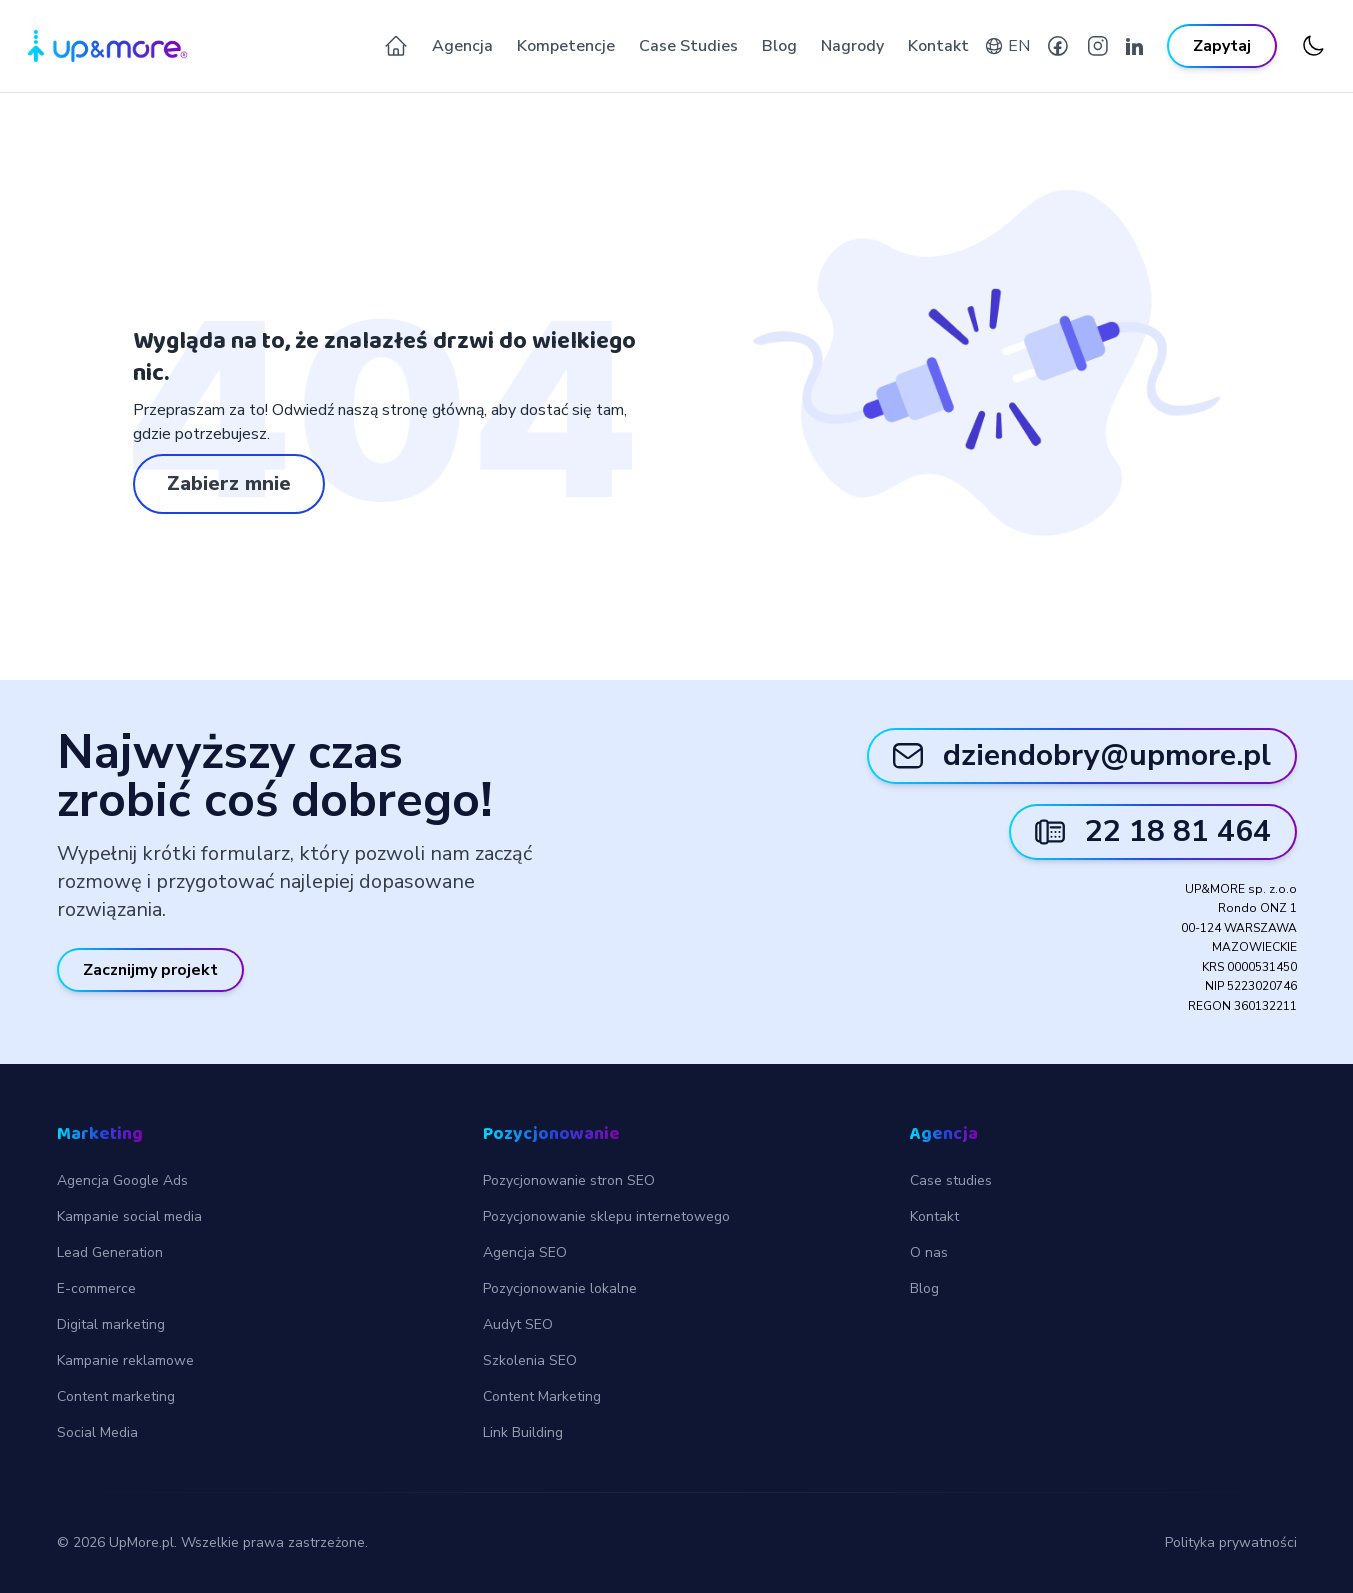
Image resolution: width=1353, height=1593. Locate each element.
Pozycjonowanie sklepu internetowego (606, 1216)
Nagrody (852, 46)
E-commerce (96, 1288)
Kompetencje (566, 46)
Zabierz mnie (229, 483)
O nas (929, 1252)
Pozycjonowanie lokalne (560, 1288)
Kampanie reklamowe (125, 1360)
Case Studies (688, 46)
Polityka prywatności (1231, 1542)
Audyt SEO (518, 1324)
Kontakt (938, 46)
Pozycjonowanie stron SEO (569, 1180)
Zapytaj (1222, 46)
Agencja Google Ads (122, 1180)
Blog (779, 46)
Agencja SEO (525, 1252)
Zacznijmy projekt (150, 970)
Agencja (462, 46)
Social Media (97, 1432)
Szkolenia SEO (530, 1360)
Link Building (523, 1432)
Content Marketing (542, 1396)
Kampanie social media (129, 1216)
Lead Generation (110, 1252)
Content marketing (116, 1396)
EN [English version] (1019, 46)
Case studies (951, 1180)
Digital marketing (111, 1324)
